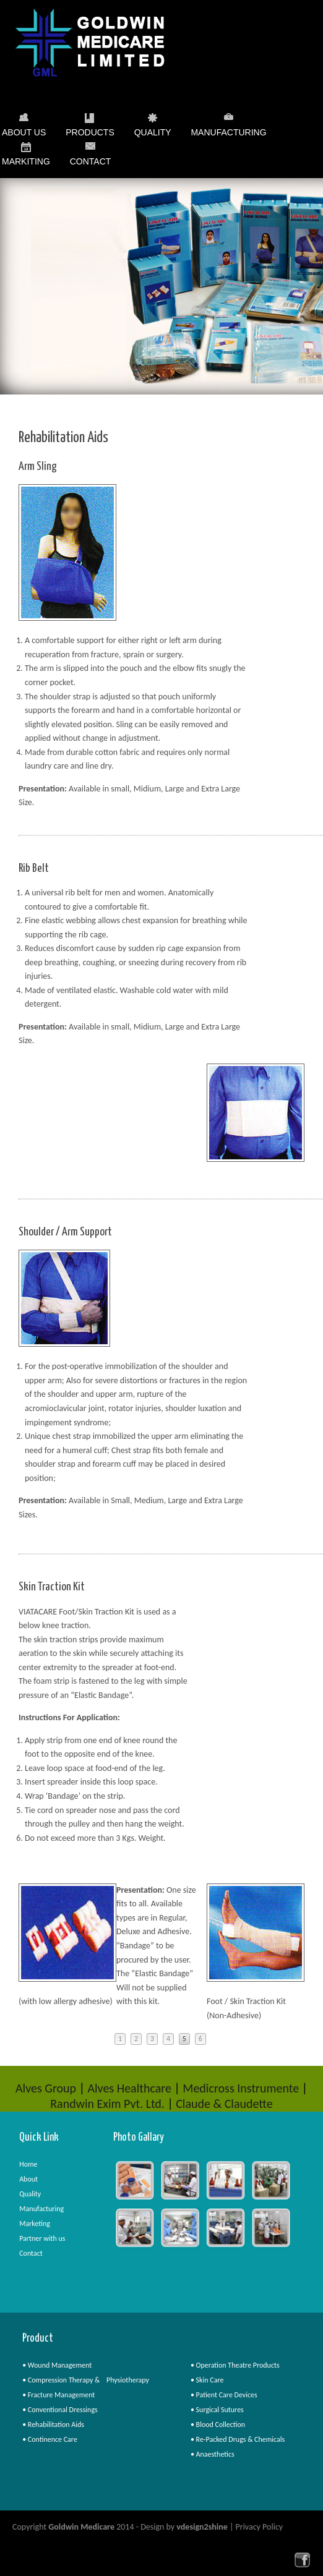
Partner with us (42, 2238)
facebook (302, 2559)
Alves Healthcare (129, 2088)
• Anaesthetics (213, 2454)
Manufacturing (228, 134)
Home (28, 2164)
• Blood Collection (218, 2424)
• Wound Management (57, 2365)
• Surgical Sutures (217, 2409)
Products (90, 134)
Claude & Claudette (224, 2103)
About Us (24, 134)
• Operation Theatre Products (235, 2365)
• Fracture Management (58, 2394)
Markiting (26, 163)
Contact (90, 161)
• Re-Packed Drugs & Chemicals (238, 2439)
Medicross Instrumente (241, 2088)
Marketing (34, 2223)
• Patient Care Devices (224, 2394)
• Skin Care (207, 2380)
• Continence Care (49, 2439)
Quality (152, 134)
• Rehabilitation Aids (53, 2424)
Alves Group (45, 2088)
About (28, 2179)
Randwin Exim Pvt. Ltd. (107, 2103)
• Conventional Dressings (60, 2409)
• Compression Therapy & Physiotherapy (85, 2380)
